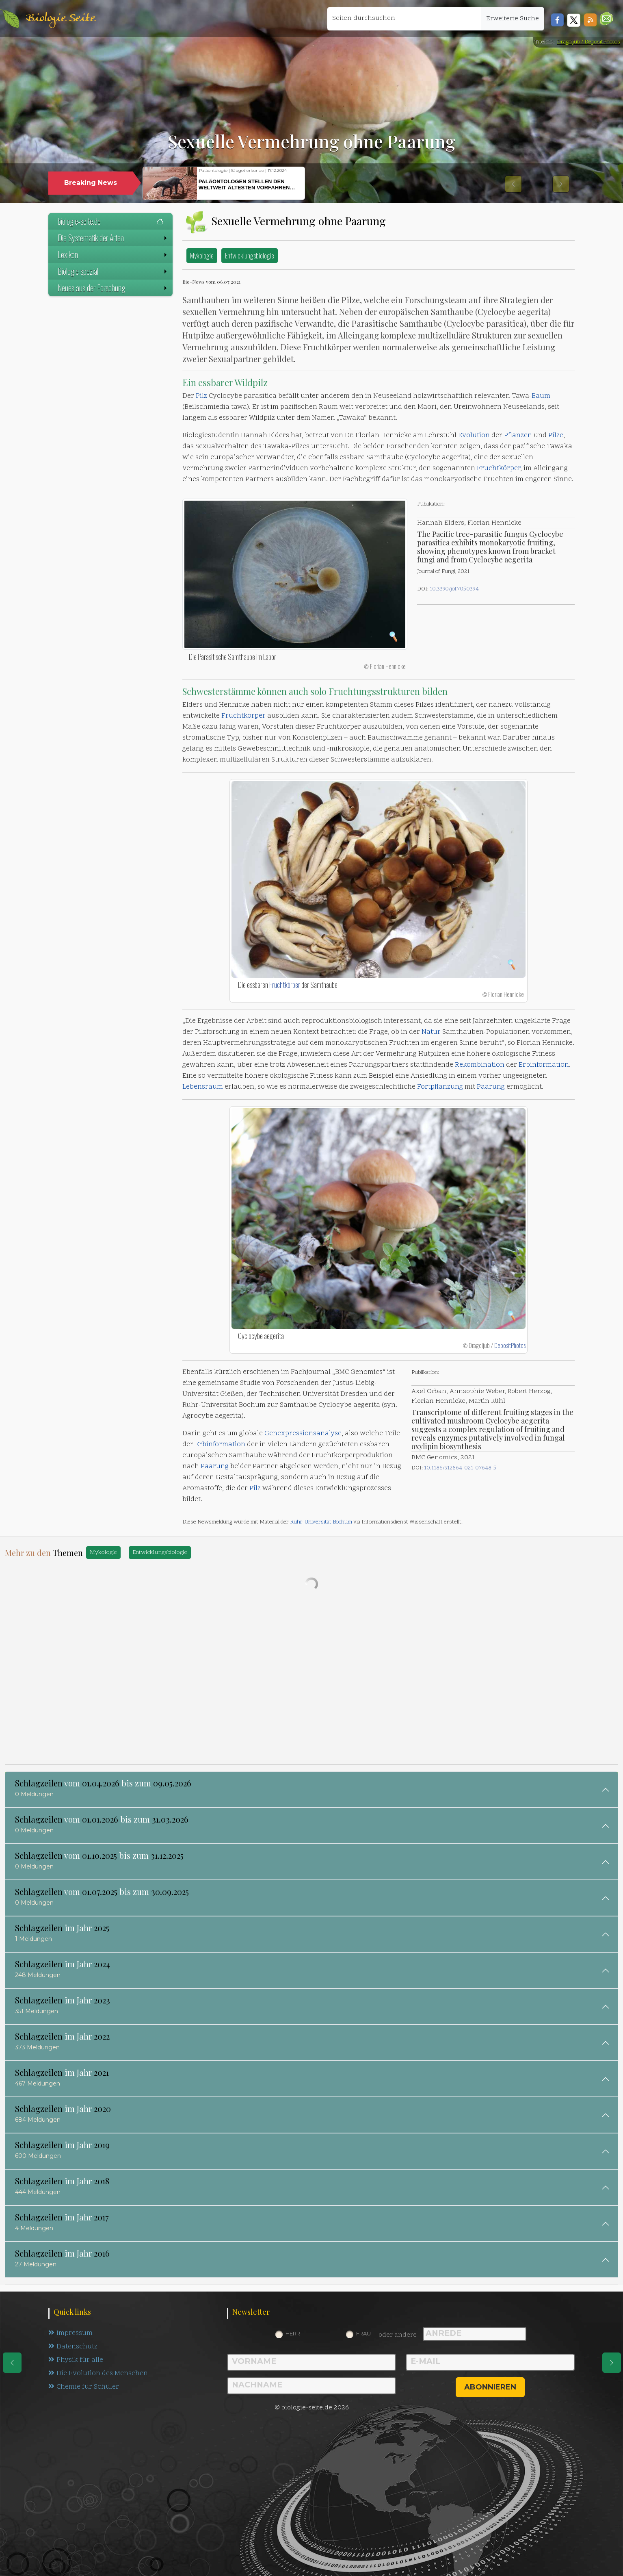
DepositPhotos (510, 1345)
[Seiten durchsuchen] (404, 18)
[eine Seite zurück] (12, 2362)
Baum (541, 396)
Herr (293, 2333)
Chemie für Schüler (83, 2387)
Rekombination (479, 1065)
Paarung (491, 1087)
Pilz (201, 396)
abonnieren (490, 2387)
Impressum (70, 2333)
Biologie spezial (113, 271)
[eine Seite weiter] (611, 2362)
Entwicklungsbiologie (249, 255)
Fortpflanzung (440, 1087)
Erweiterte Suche (512, 18)
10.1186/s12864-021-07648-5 (460, 1468)
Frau (363, 2333)
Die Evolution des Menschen (98, 2374)
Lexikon (113, 254)
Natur (431, 1032)
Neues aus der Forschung (113, 288)
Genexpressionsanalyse (303, 1434)
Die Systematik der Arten (113, 238)
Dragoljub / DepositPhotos (588, 42)
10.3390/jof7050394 (454, 589)
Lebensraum (202, 1087)
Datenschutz (72, 2347)
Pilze (555, 436)
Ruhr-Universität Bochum (321, 1522)
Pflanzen (518, 436)
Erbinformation (544, 1065)
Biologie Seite (60, 18)
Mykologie (202, 255)
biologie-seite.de (110, 221)
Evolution (474, 436)
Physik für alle (75, 2360)
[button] (606, 18)
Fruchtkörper (498, 468)
